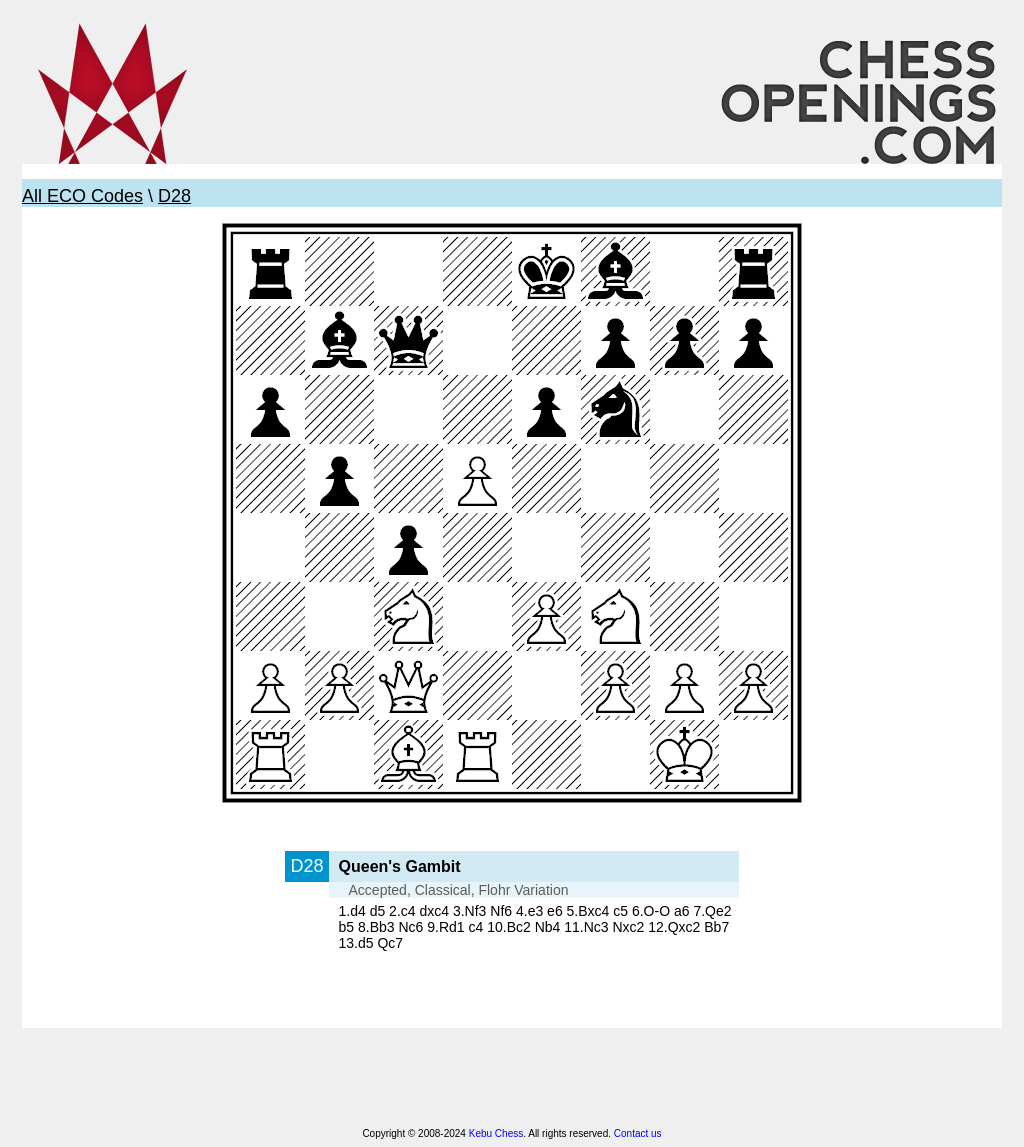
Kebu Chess (496, 1133)
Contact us (638, 1133)
